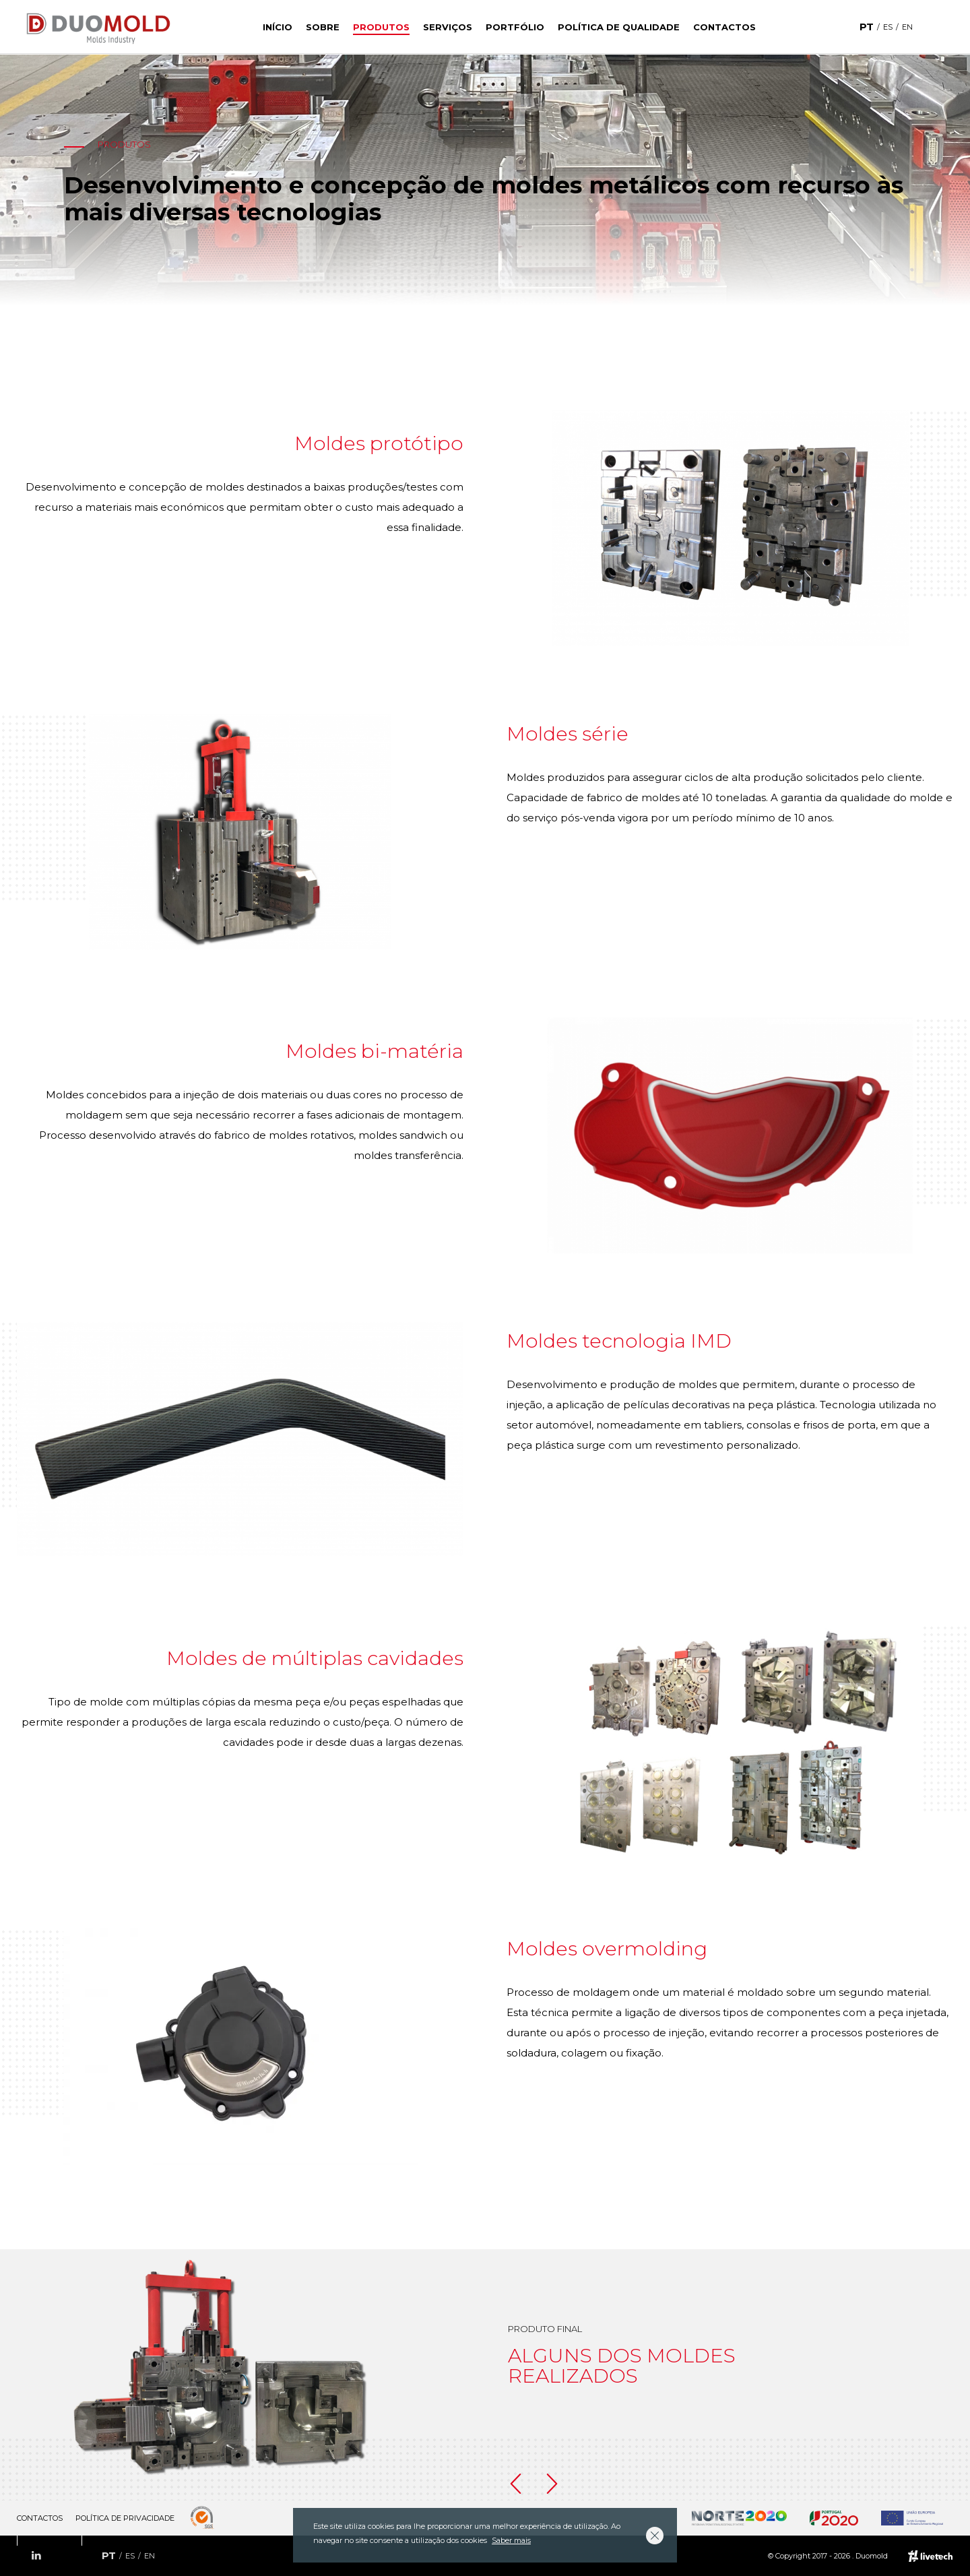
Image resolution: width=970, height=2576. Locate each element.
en (907, 27)
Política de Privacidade (124, 2518)
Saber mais (511, 2540)
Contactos (724, 27)
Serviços (447, 27)
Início (277, 27)
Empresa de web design (930, 2556)
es (888, 27)
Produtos (381, 27)
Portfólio (515, 27)
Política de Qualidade (619, 27)
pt (867, 26)
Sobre (323, 27)
